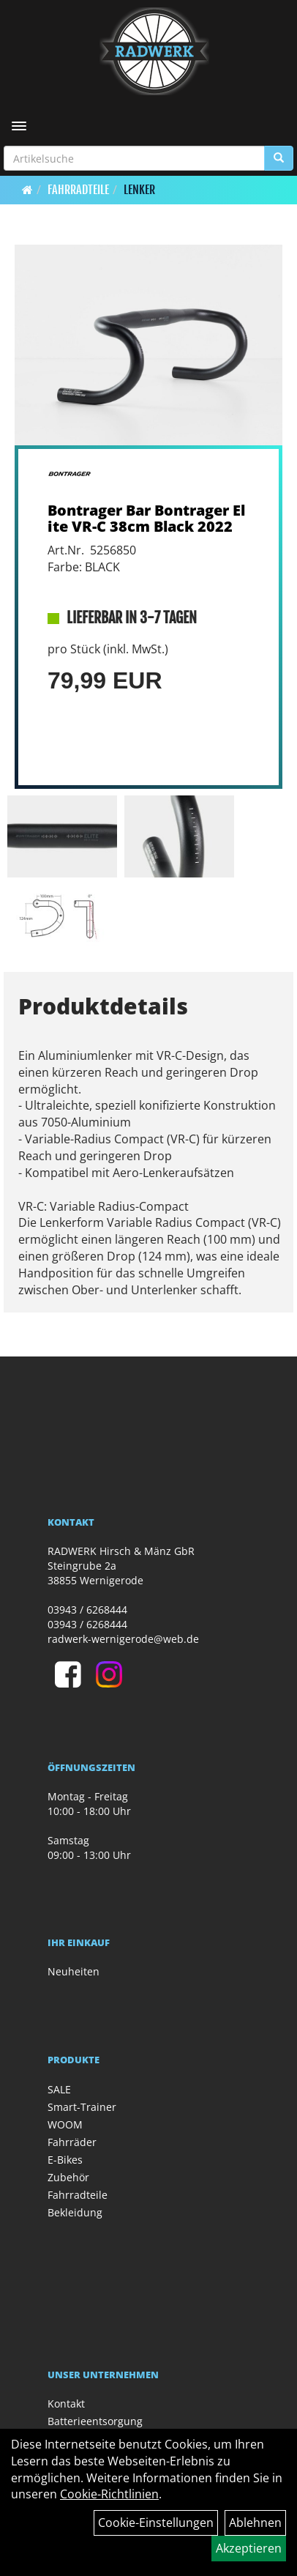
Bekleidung (75, 2212)
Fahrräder (72, 2142)
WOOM (65, 2124)
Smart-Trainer (82, 2107)
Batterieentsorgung (95, 2421)
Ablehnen (255, 2522)
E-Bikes (65, 2160)
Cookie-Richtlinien (109, 2494)
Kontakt (66, 2403)
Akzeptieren (249, 2548)
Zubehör (68, 2177)
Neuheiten (73, 1971)
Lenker (139, 189)
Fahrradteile (78, 189)
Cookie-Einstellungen (156, 2522)
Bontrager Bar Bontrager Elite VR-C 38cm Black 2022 (146, 518)
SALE (59, 2089)
